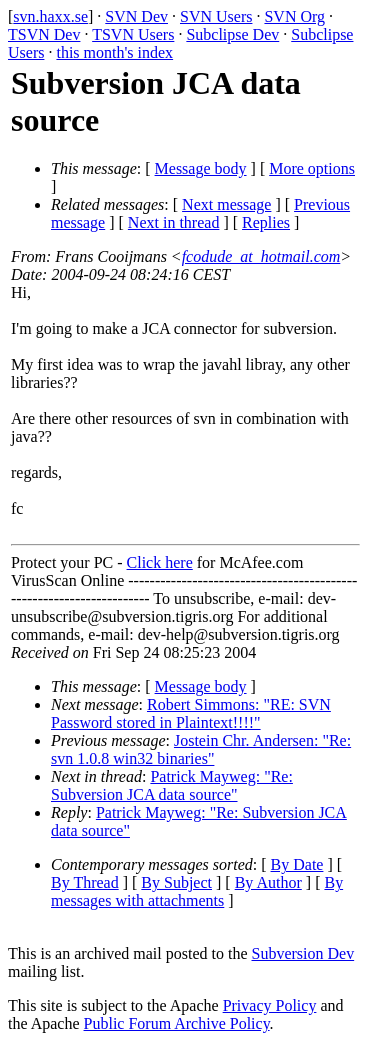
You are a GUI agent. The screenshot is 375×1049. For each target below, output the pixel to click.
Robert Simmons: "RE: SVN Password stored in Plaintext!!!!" (191, 713)
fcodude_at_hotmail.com (261, 256)
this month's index (114, 52)
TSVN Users (133, 34)
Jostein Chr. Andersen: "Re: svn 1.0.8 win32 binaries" (201, 749)
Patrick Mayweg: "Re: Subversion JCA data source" (172, 785)
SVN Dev (136, 16)
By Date (297, 864)
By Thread (85, 882)
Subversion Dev (303, 953)
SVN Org (294, 16)
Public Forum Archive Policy (177, 1023)
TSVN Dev (44, 34)
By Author (268, 882)
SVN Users (216, 16)
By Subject (176, 882)
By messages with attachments (197, 891)
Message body (201, 168)
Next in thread (174, 222)
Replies (266, 222)
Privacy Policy (270, 1005)
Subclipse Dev (232, 34)
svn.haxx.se (50, 16)
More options (312, 168)
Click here (160, 562)
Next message (226, 204)
